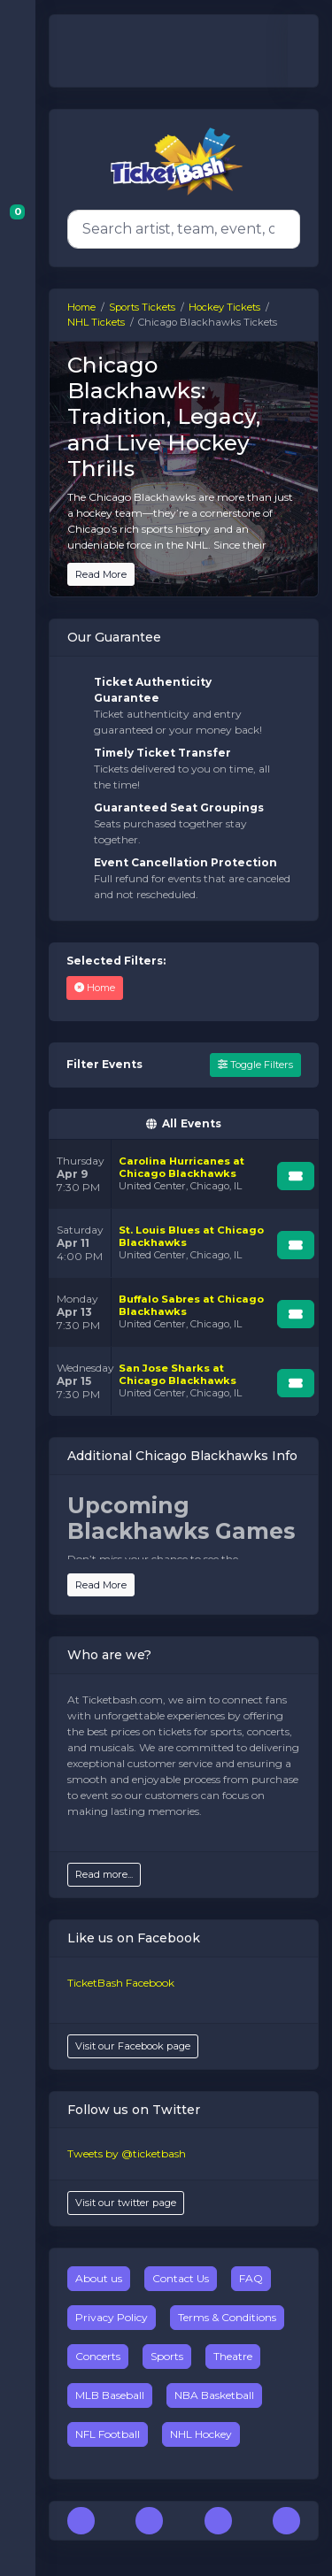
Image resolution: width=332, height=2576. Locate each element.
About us (98, 2278)
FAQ (251, 2278)
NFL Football (107, 2434)
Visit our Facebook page (132, 2046)
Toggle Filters (255, 1064)
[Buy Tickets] (295, 1176)
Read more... (104, 1874)
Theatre (232, 2356)
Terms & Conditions (227, 2317)
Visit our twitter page (125, 2202)
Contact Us (180, 2278)
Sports (167, 2356)
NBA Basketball (214, 2395)
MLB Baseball (109, 2395)
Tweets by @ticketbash (126, 2153)
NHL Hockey (201, 2434)
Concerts (97, 2356)
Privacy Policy (111, 2317)
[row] (184, 1174)
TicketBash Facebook (120, 1982)
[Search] (180, 229)
